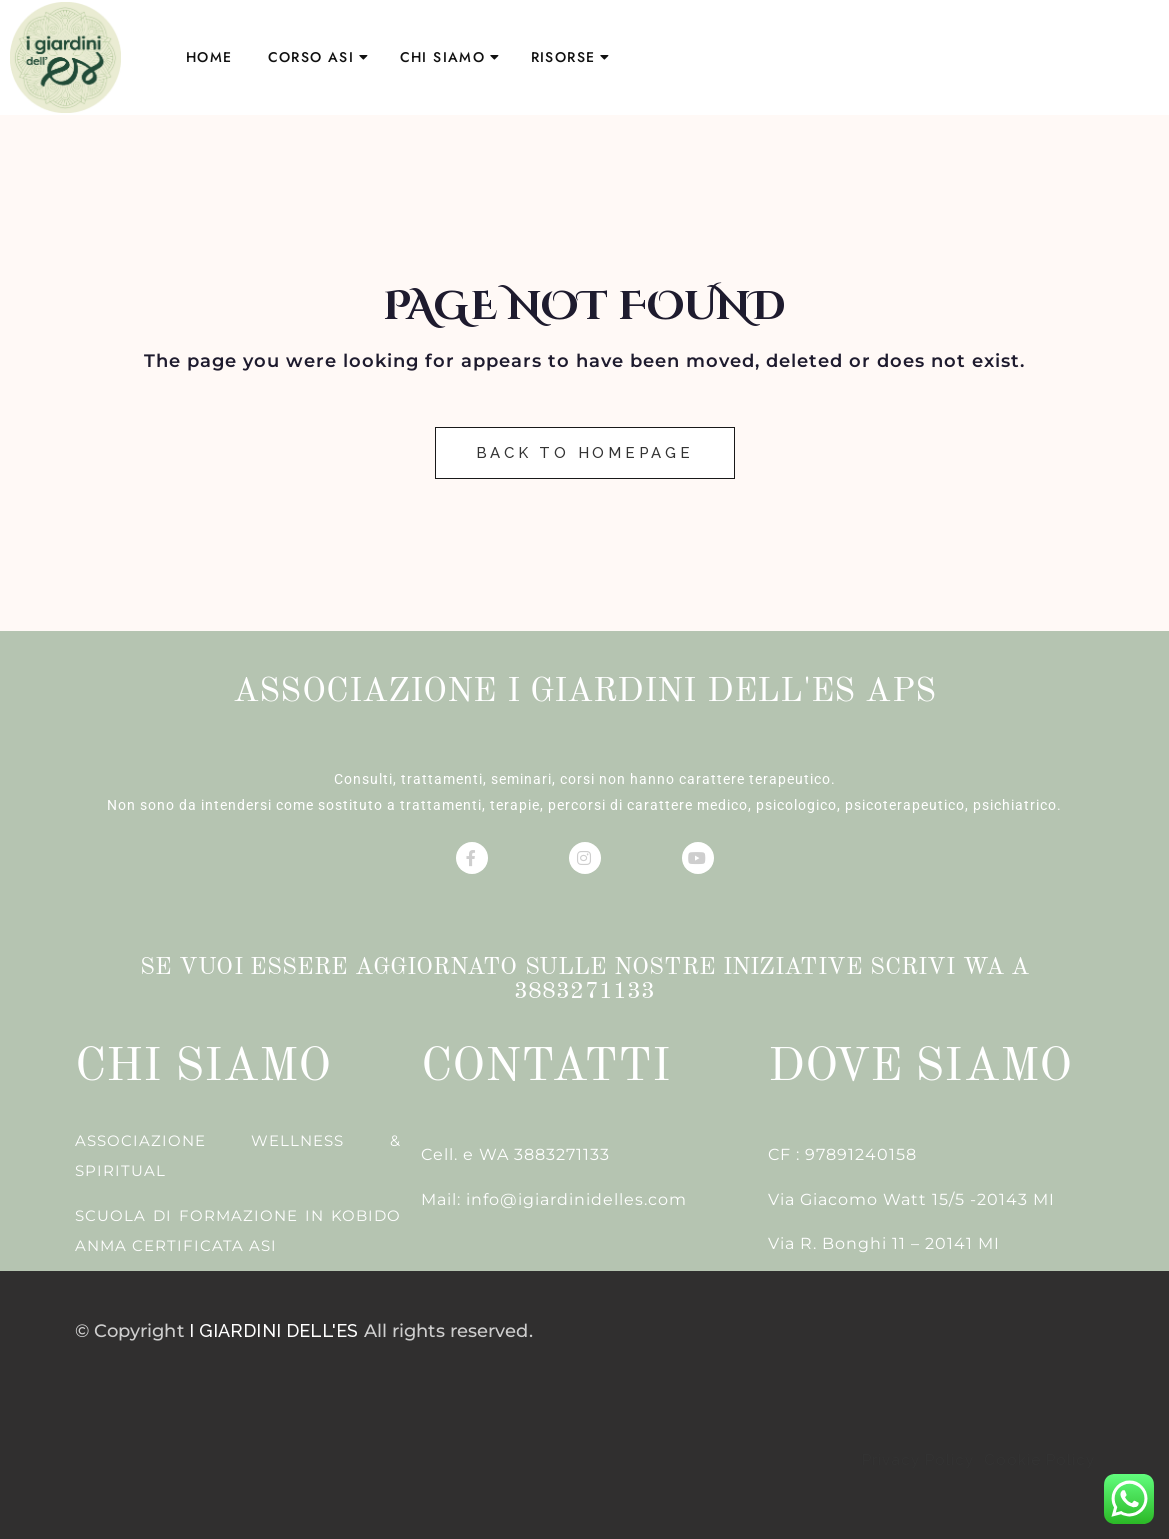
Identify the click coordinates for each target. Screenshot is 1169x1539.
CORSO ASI (311, 57)
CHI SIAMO (443, 57)
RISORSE (563, 57)
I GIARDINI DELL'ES (274, 1330)
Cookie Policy (1037, 1460)
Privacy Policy (920, 1460)
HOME (209, 57)
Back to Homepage (585, 453)
